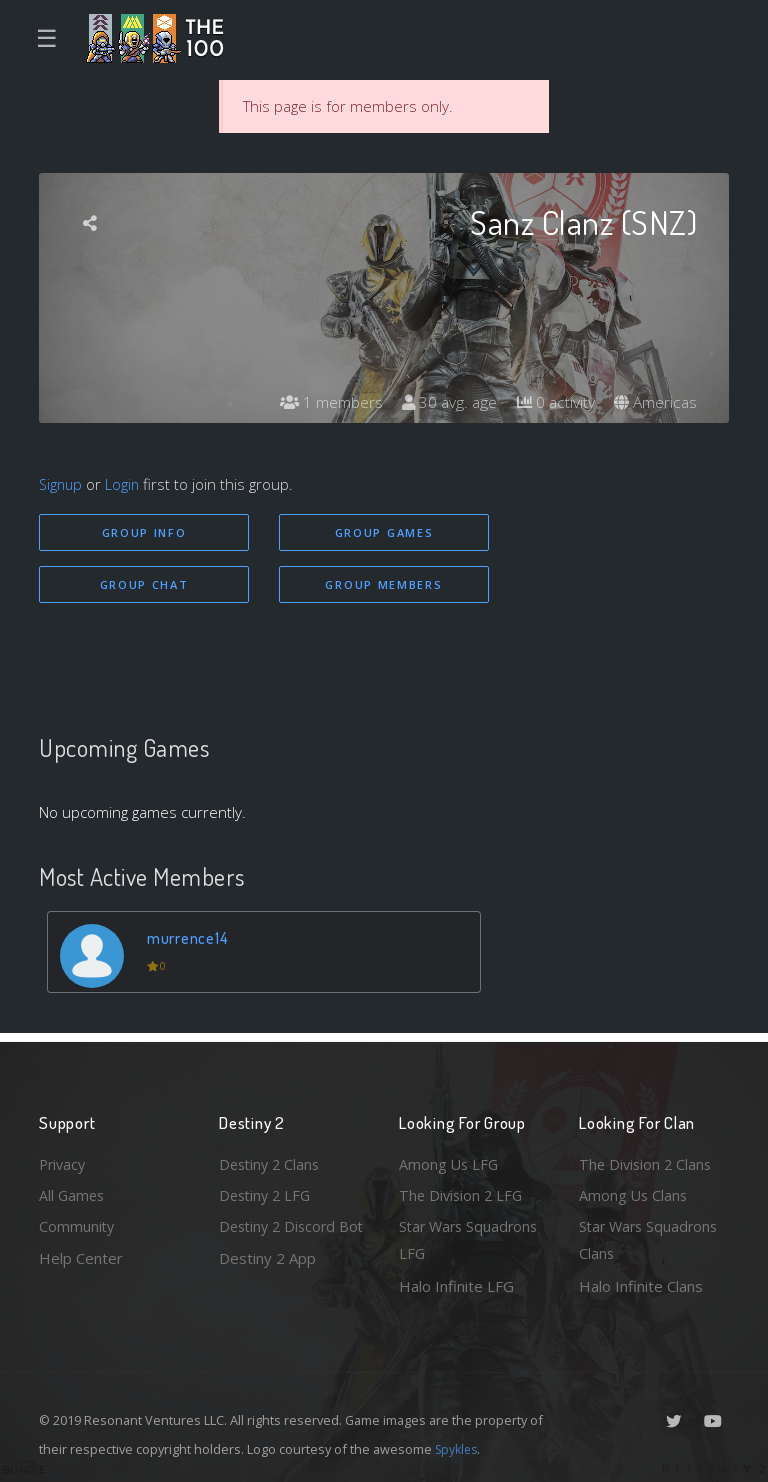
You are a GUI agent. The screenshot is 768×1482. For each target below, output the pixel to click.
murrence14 (189, 939)
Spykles (458, 1449)
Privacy (64, 1160)
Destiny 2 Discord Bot (280, 1239)
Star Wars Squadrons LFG (471, 1239)
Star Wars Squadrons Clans (651, 1239)
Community (77, 1225)
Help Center (81, 1257)
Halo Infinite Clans (641, 1286)
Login (125, 484)
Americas (654, 403)
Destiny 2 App (267, 1286)
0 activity (552, 403)
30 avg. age (443, 403)
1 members (323, 403)
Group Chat (144, 585)
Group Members (383, 585)
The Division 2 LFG (463, 1192)
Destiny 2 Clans (272, 1160)
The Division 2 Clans (647, 1160)
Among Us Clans (634, 1192)
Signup (62, 484)
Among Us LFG (450, 1160)
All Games (73, 1192)
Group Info (144, 532)
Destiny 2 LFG (267, 1192)
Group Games (384, 532)
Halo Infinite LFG (456, 1286)
